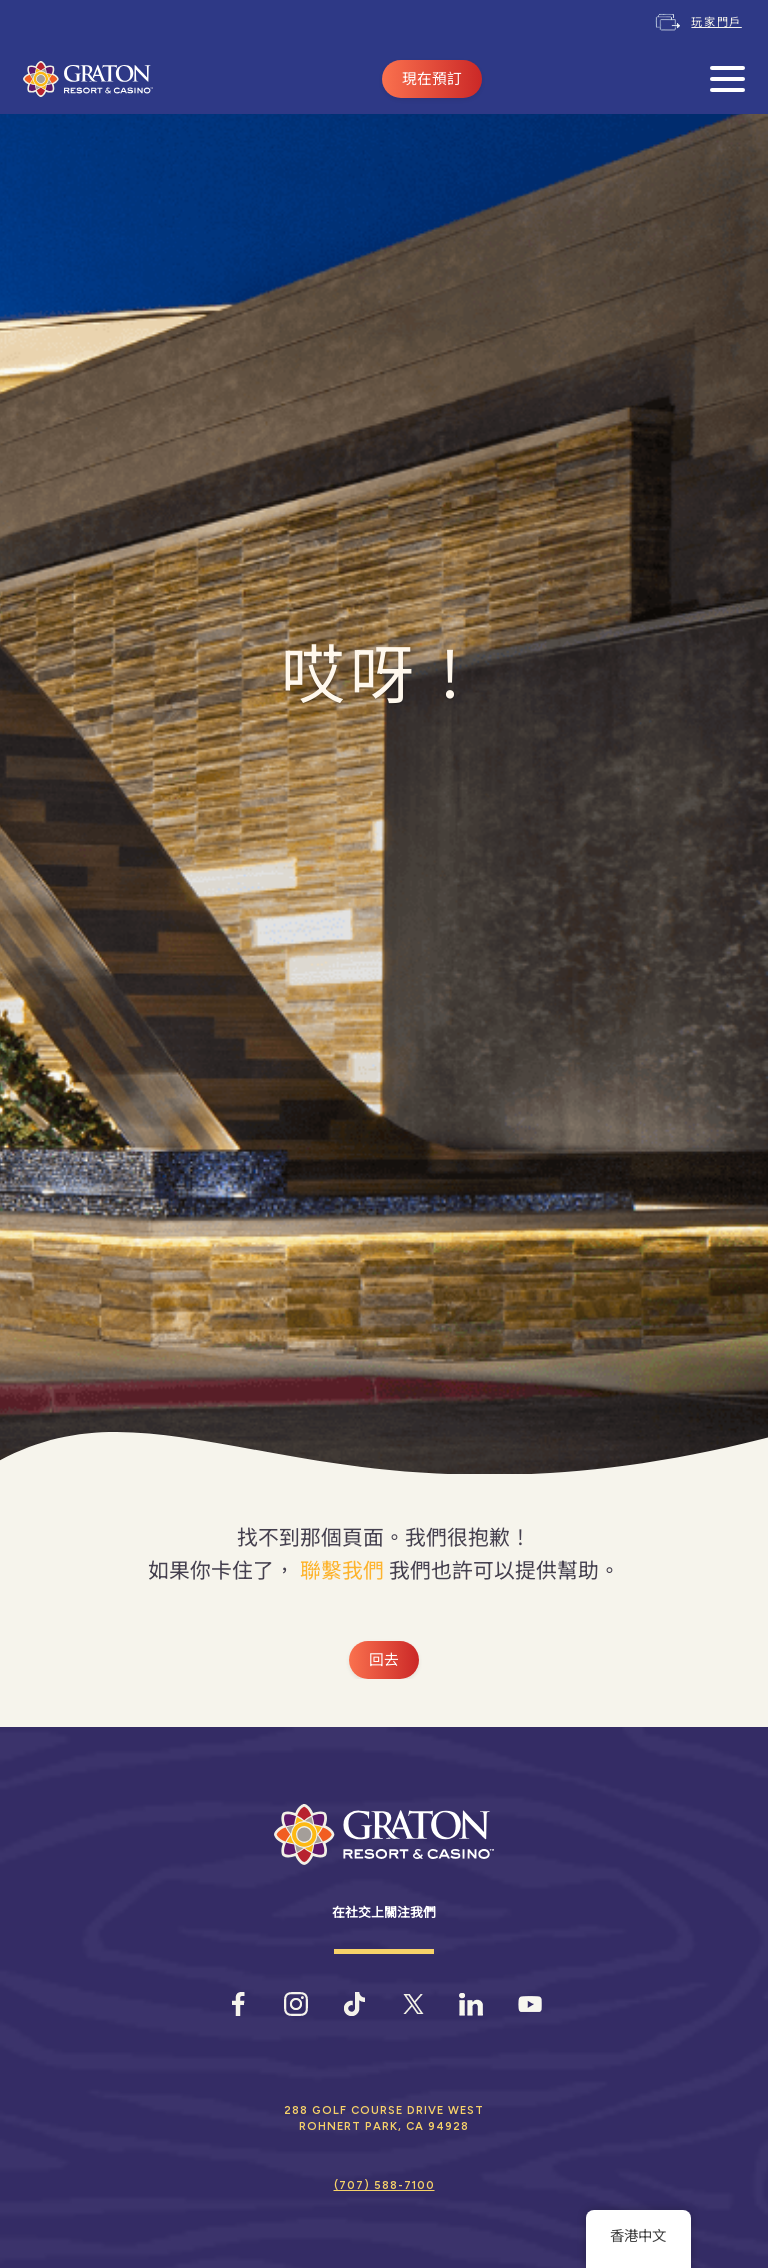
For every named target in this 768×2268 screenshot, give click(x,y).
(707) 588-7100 (384, 2185)
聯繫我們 (342, 1570)
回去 (384, 1660)
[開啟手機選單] (727, 79)
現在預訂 (432, 79)
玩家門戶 (716, 22)
